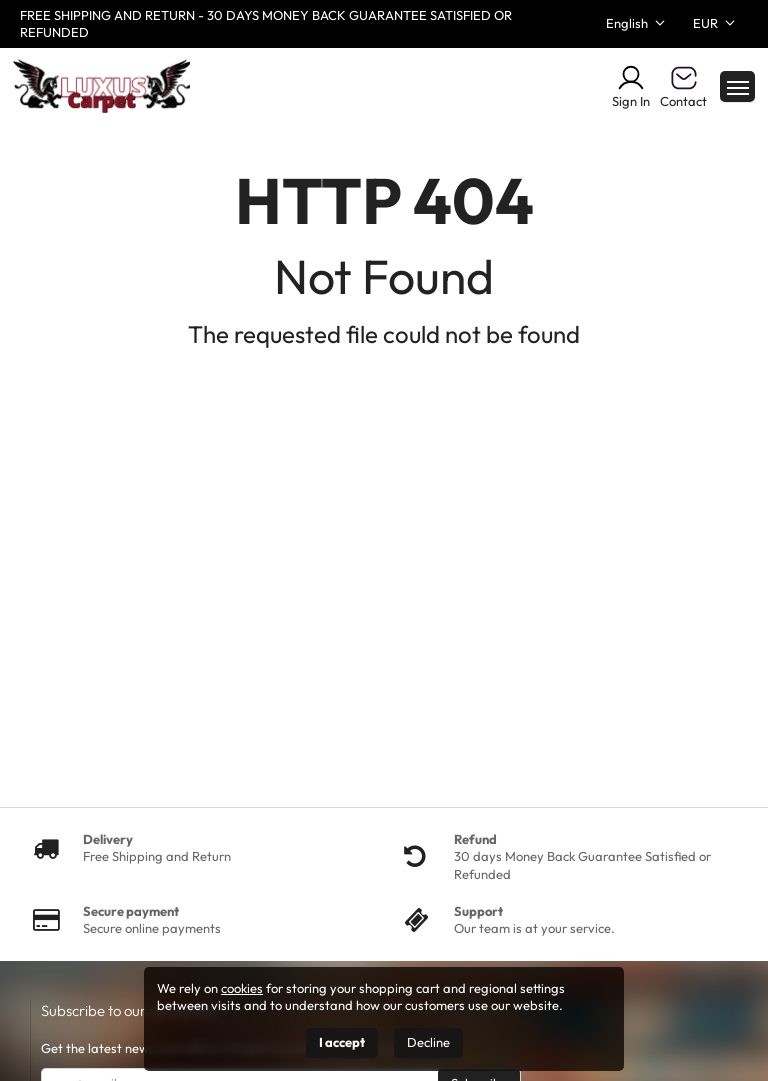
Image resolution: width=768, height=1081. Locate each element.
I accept (342, 1042)
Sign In (631, 86)
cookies (242, 988)
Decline (428, 1042)
